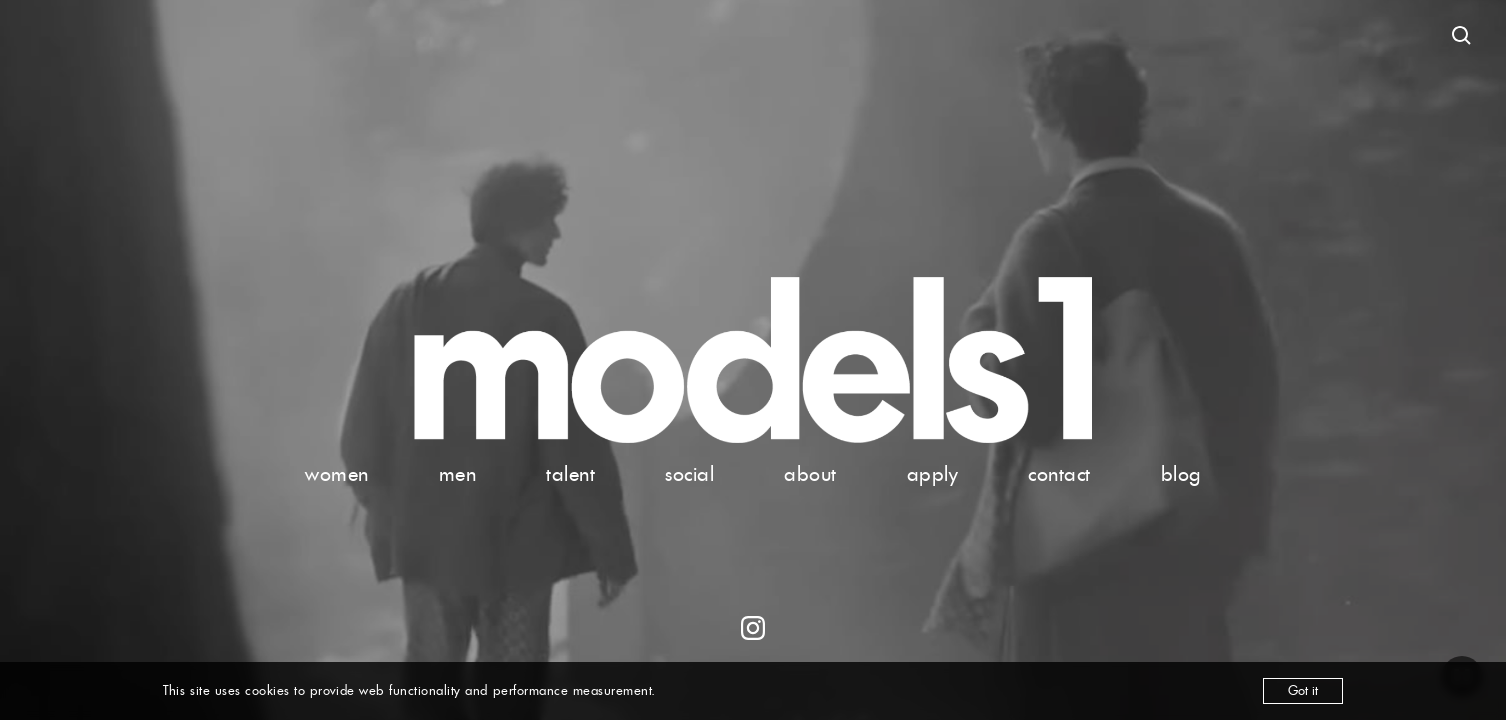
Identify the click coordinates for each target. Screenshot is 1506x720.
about (810, 474)
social (689, 474)
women (337, 474)
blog (1181, 474)
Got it (1303, 690)
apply (933, 474)
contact (1059, 474)
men (458, 474)
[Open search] (1462, 36)
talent (570, 474)
